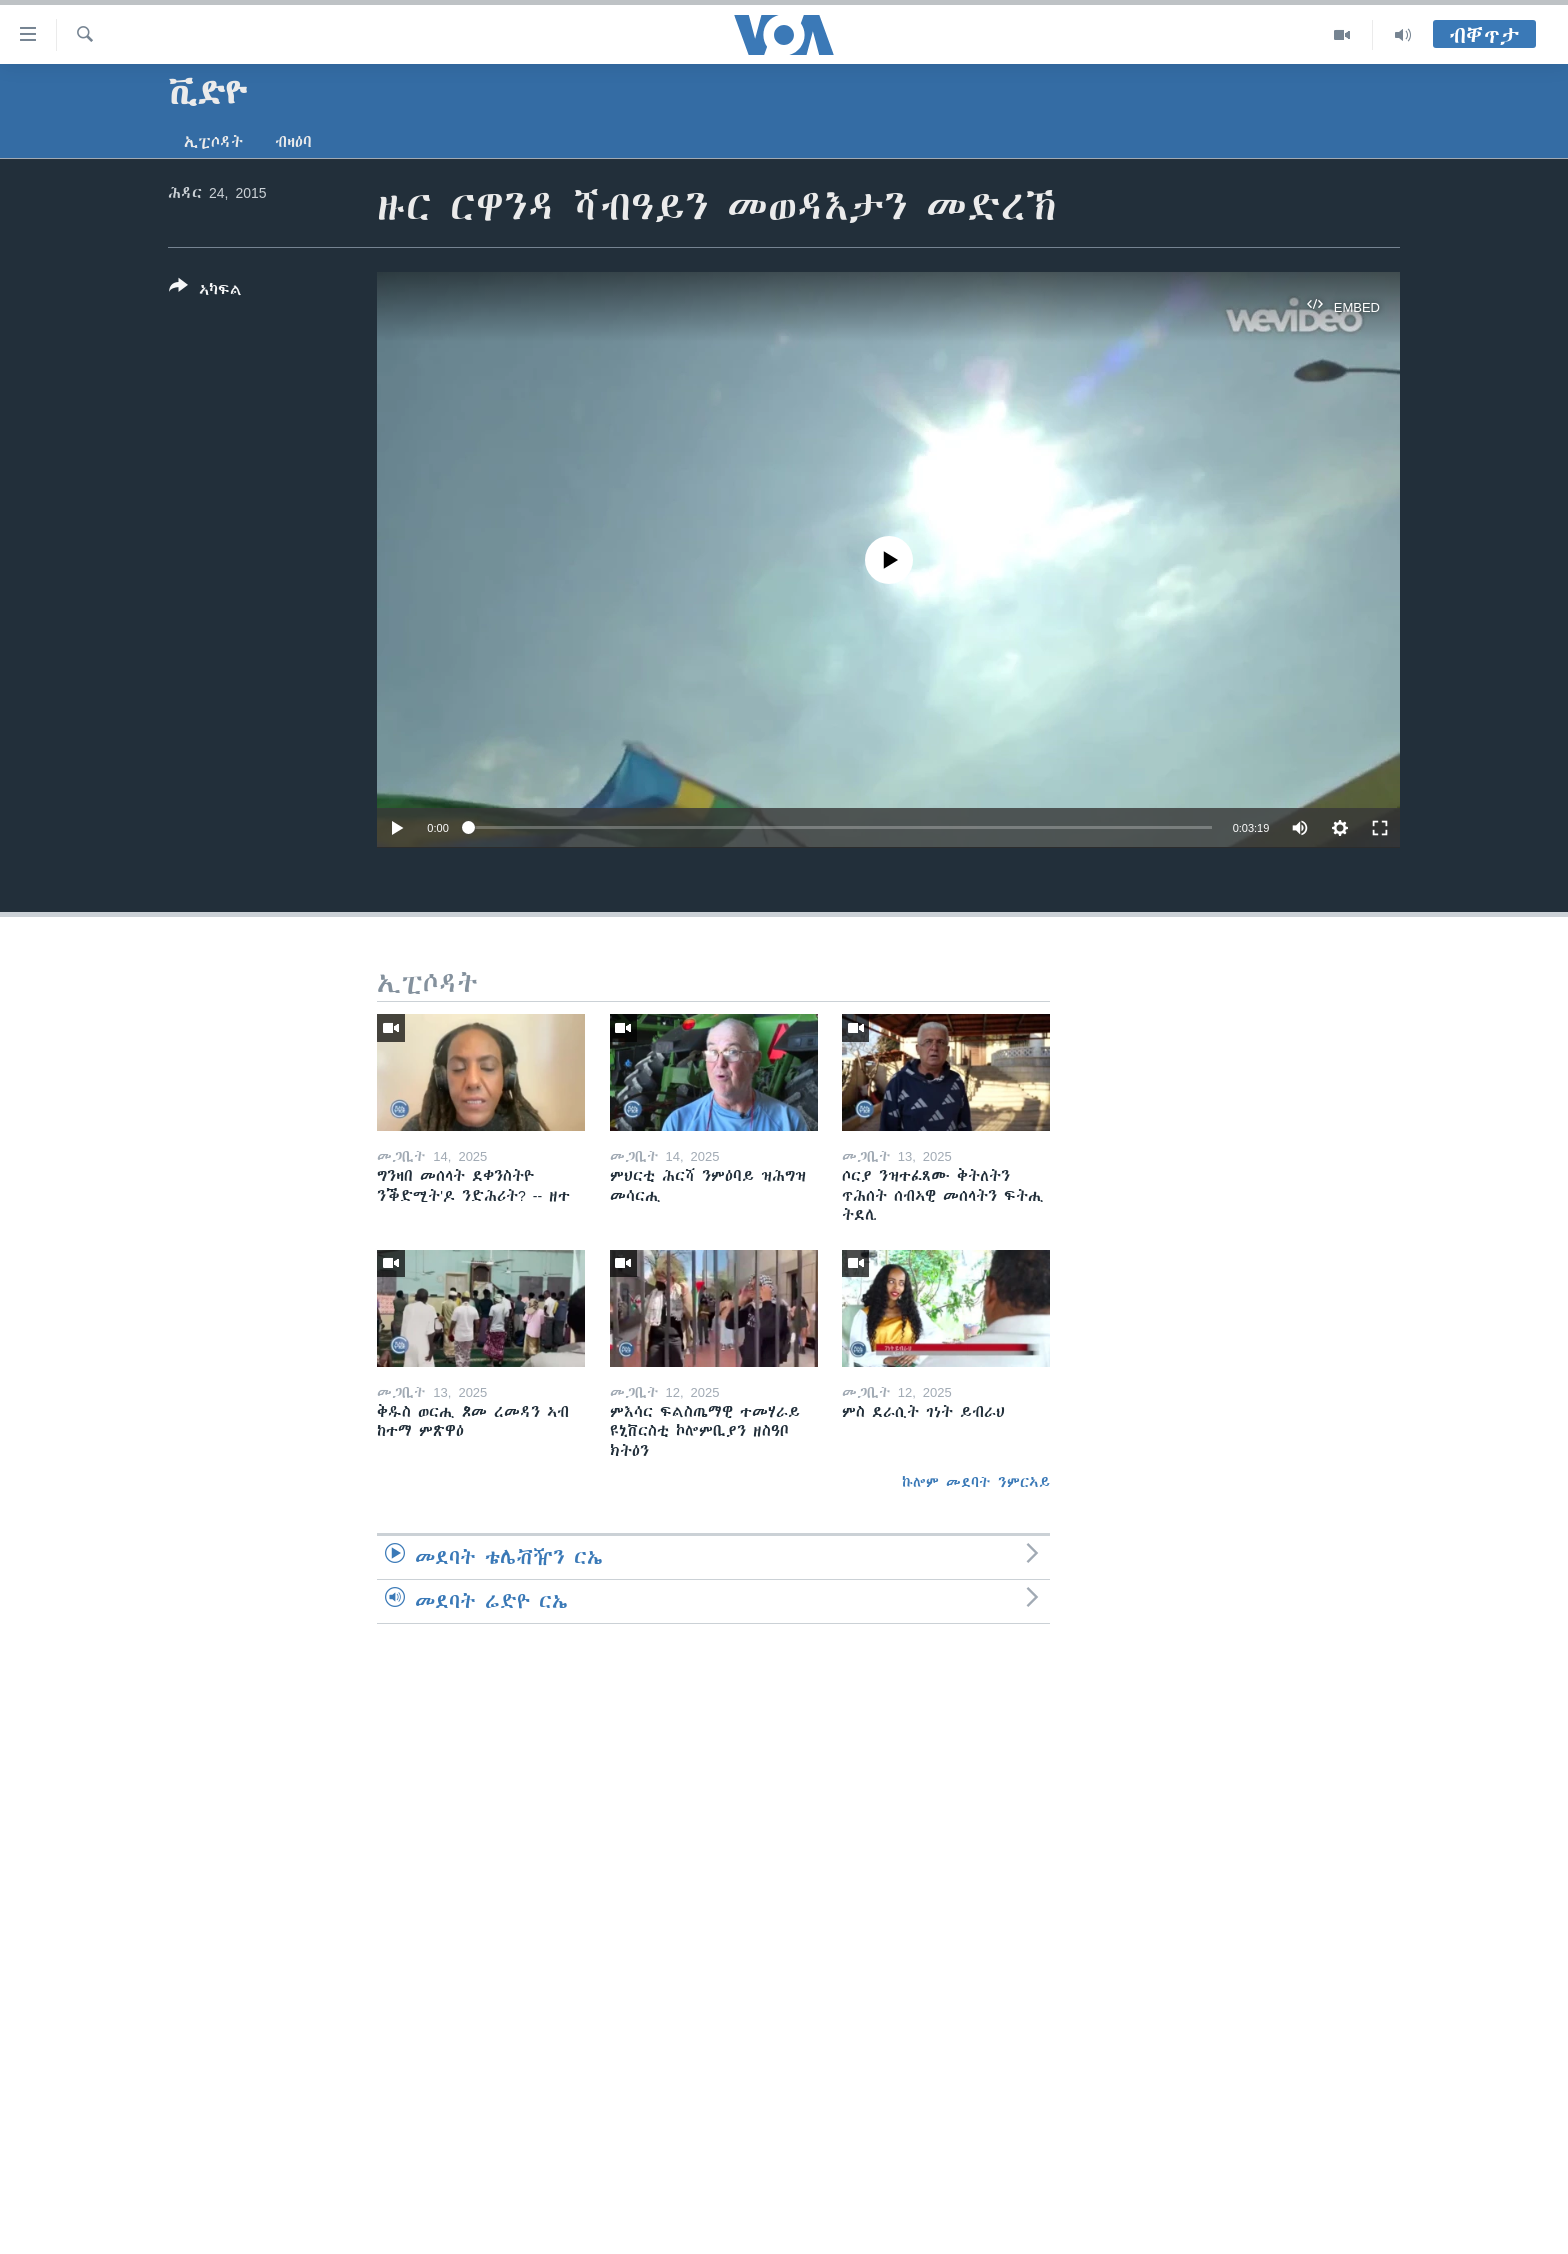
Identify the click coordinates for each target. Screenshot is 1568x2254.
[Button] (205, 292)
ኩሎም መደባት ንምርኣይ (976, 1482)
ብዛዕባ (293, 142)
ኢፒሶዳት (213, 142)
